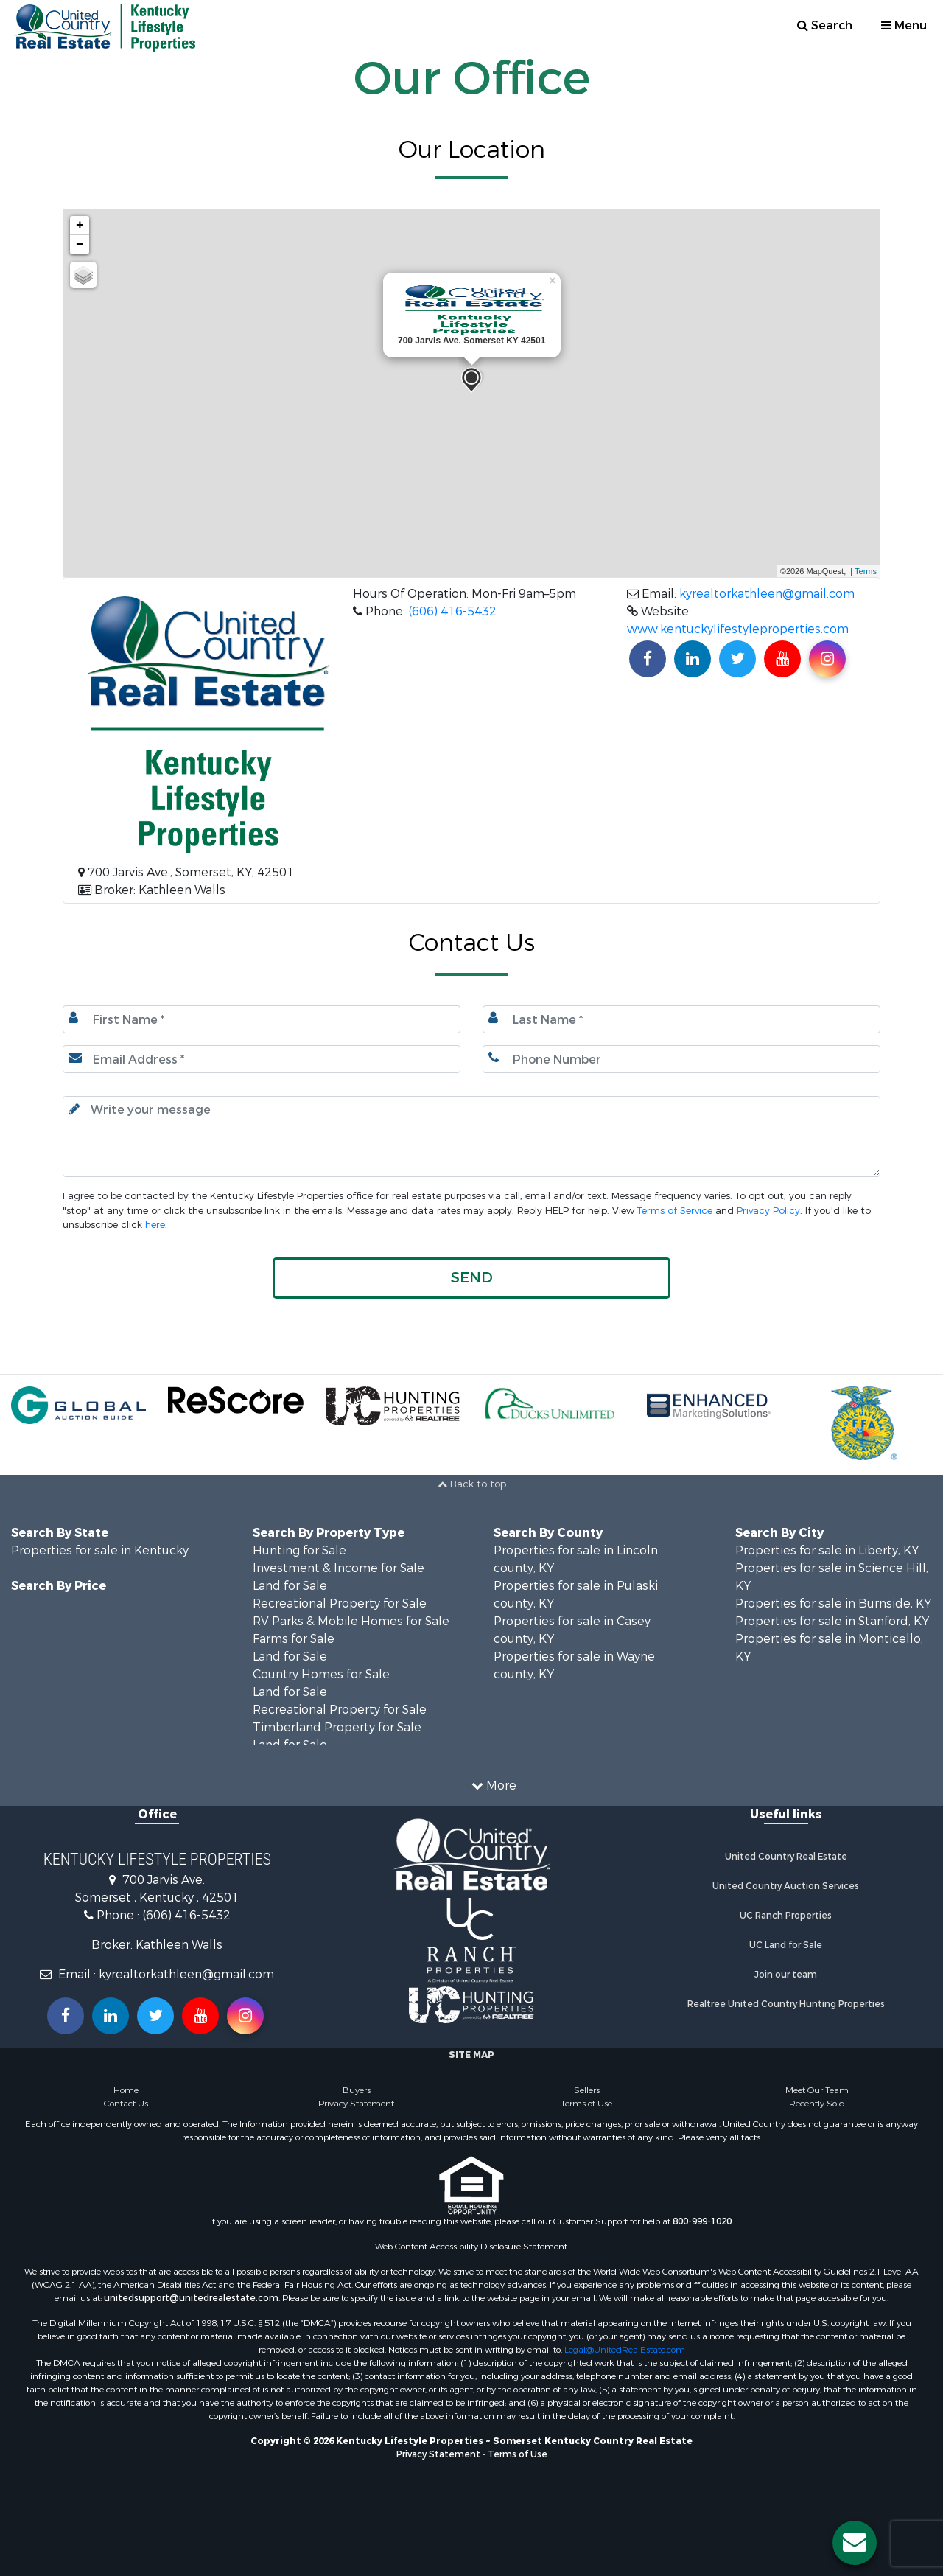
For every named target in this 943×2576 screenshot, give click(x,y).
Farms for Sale (293, 1639)
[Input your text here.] (471, 1136)
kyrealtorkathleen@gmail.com (767, 593)
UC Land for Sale (785, 1945)
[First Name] (261, 1019)
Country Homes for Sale (321, 1674)
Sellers (587, 2090)
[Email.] (261, 1059)
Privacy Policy (768, 1210)
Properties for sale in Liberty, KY (827, 1550)
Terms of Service (674, 1210)
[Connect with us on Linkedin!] (692, 658)
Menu (904, 25)
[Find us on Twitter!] (737, 658)
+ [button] (80, 225)
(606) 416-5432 (452, 611)
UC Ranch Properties (786, 1915)
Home (126, 2090)
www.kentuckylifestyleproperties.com (738, 629)
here (155, 1224)
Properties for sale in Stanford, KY (832, 1621)
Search (824, 25)
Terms (866, 571)
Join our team (785, 1974)
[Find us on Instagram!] (827, 658)
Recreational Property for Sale (340, 1603)
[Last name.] (681, 1019)
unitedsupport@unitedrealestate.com (191, 2298)
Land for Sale (290, 1586)
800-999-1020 (702, 2221)
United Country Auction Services (785, 1886)
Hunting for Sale (299, 1550)
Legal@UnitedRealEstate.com (624, 2350)
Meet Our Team (817, 2090)
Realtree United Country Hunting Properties (786, 2004)
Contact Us (126, 2103)
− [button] (80, 245)
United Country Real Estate (786, 1857)
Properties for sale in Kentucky (100, 1550)
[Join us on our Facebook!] (647, 658)
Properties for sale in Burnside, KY (833, 1603)
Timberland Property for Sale (337, 1727)
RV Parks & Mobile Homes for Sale (351, 1621)
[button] (471, 1278)
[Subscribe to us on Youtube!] (782, 658)
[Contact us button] (854, 2543)
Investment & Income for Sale (338, 1568)
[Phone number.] (681, 1059)
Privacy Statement (356, 2103)
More (494, 1785)
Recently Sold (817, 2103)
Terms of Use (586, 2103)
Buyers (357, 2090)
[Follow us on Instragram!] (245, 2015)
